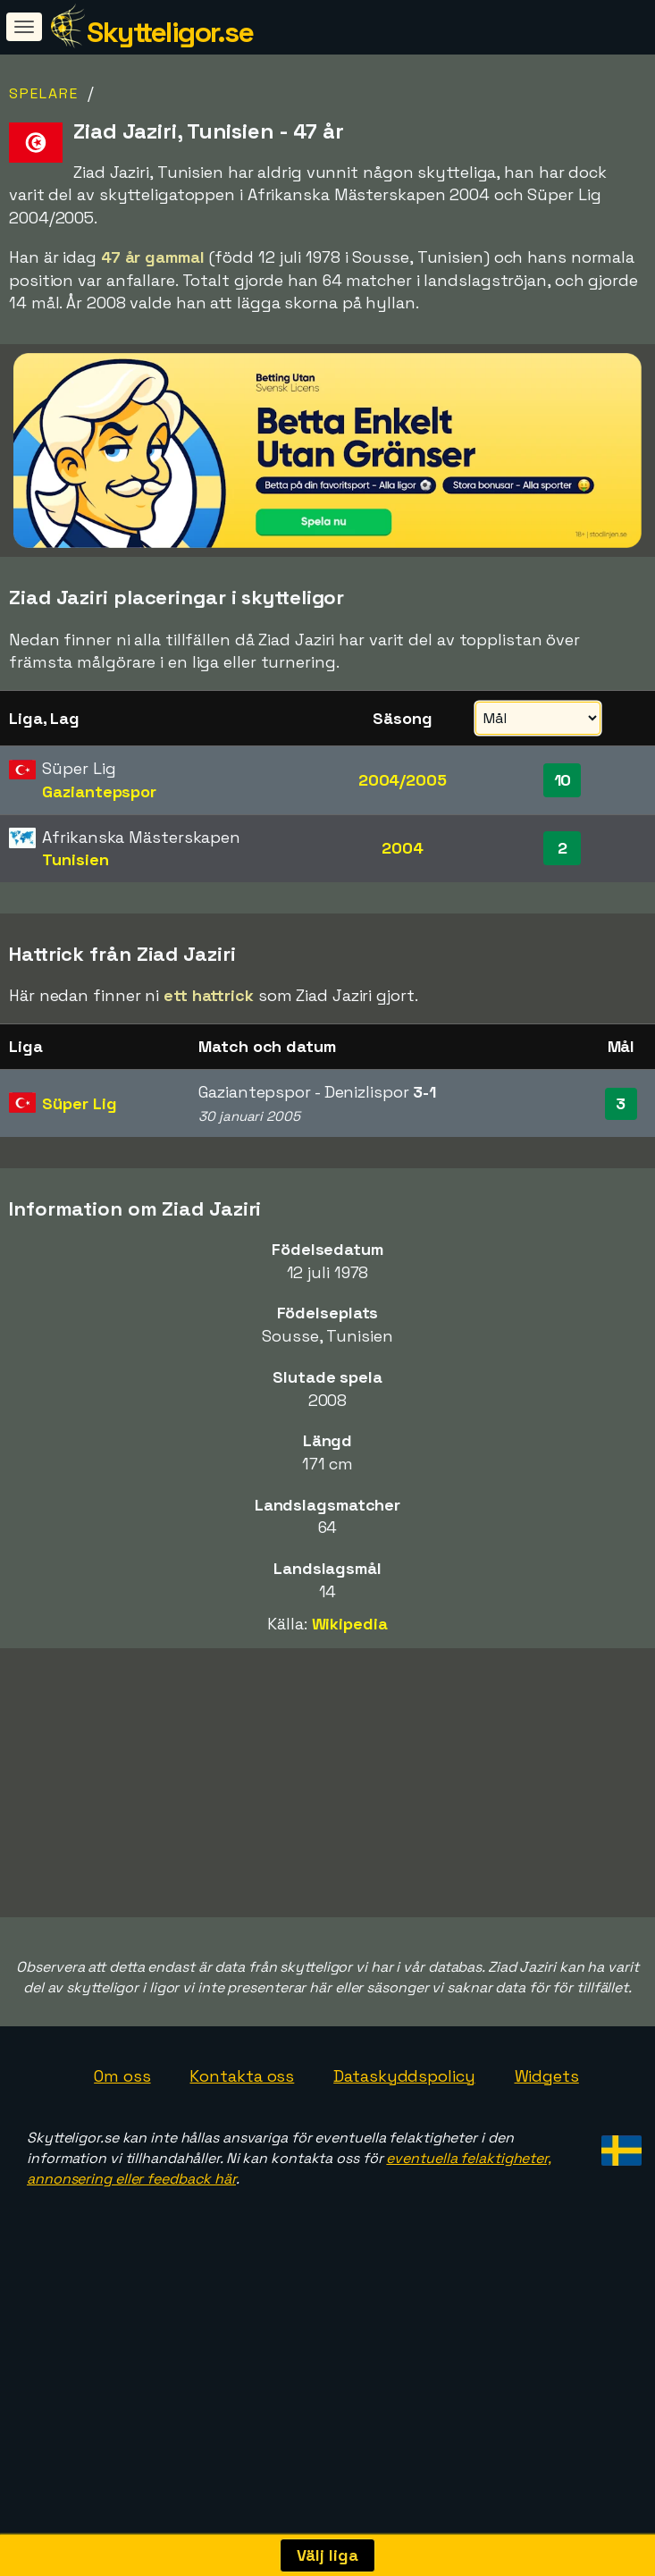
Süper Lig (79, 1103)
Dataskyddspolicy (403, 2143)
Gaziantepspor (99, 791)
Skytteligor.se (170, 32)
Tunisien (75, 859)
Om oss (122, 2143)
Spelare (44, 93)
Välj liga (327, 2555)
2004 (403, 848)
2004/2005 (402, 780)
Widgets (547, 2143)
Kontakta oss (241, 2143)
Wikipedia (350, 1623)
